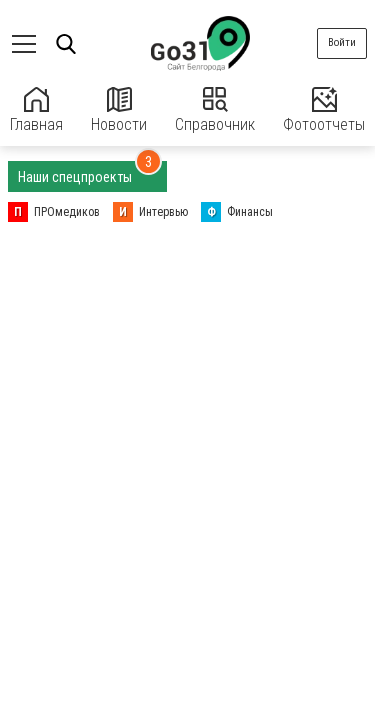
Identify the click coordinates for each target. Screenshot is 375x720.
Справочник (215, 110)
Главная (36, 110)
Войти (342, 42)
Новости (119, 110)
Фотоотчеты (324, 110)
